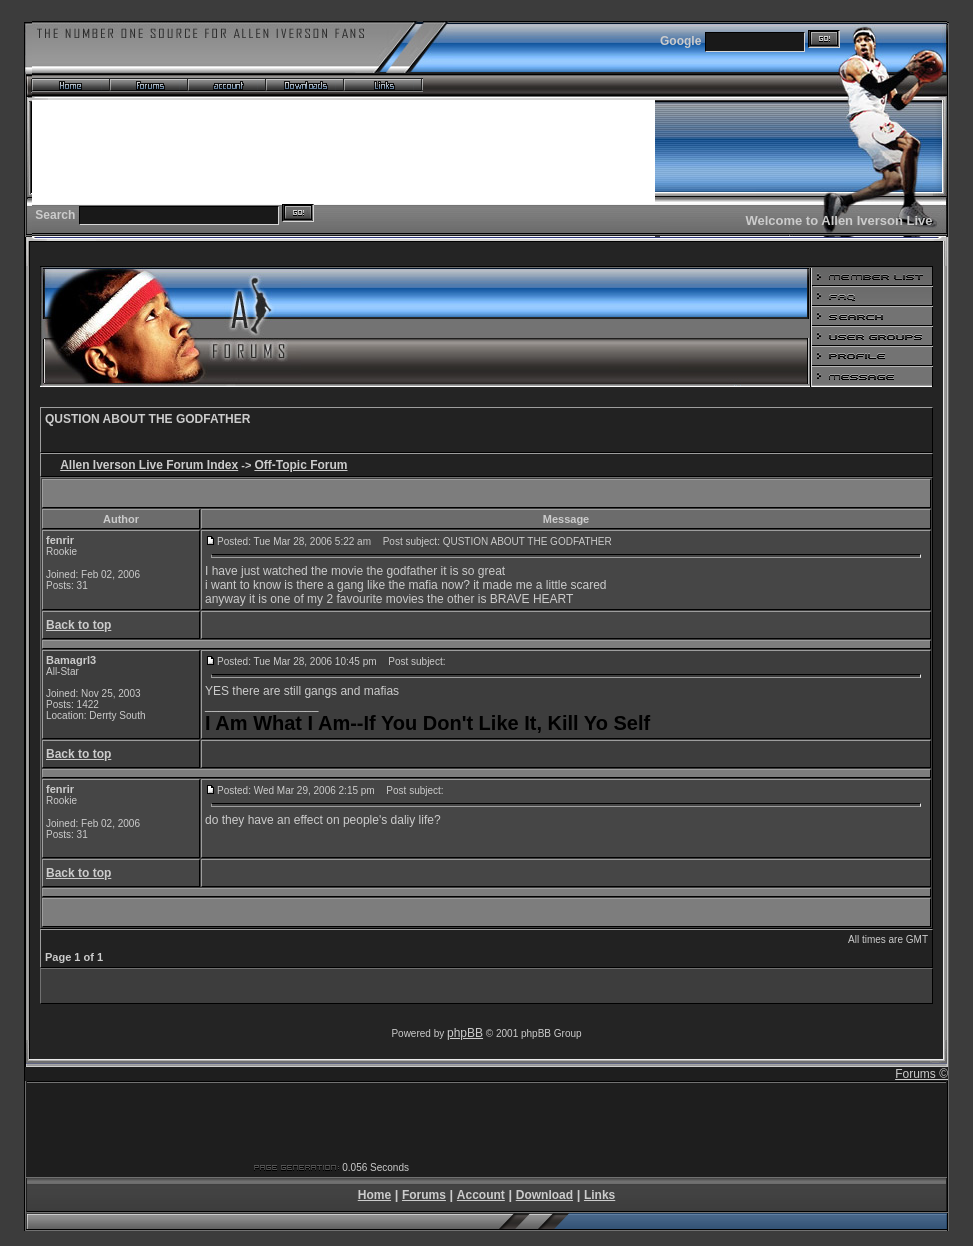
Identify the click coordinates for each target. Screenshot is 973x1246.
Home (374, 1195)
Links (599, 1195)
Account (481, 1195)
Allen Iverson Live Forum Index (149, 465)
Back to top (78, 625)
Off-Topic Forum (300, 465)
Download (544, 1195)
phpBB (465, 1033)
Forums (424, 1195)
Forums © (921, 1074)
